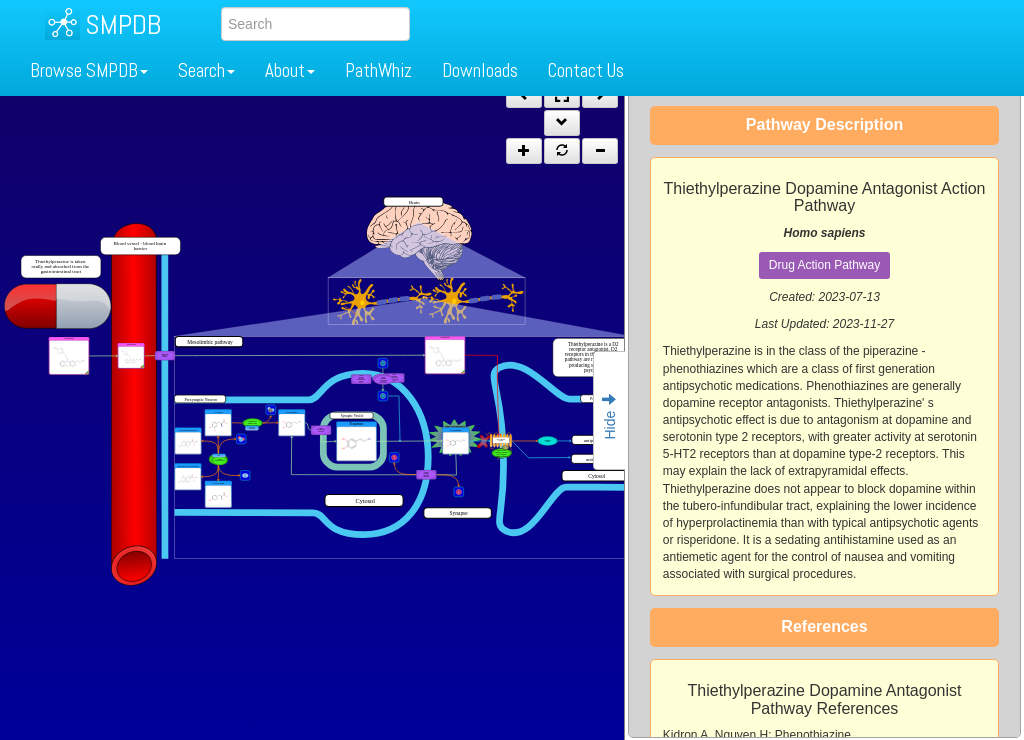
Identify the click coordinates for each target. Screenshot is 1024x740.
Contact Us (586, 70)
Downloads (480, 70)
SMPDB (123, 24)
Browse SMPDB (89, 70)
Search (206, 70)
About (290, 70)
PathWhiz (378, 70)
